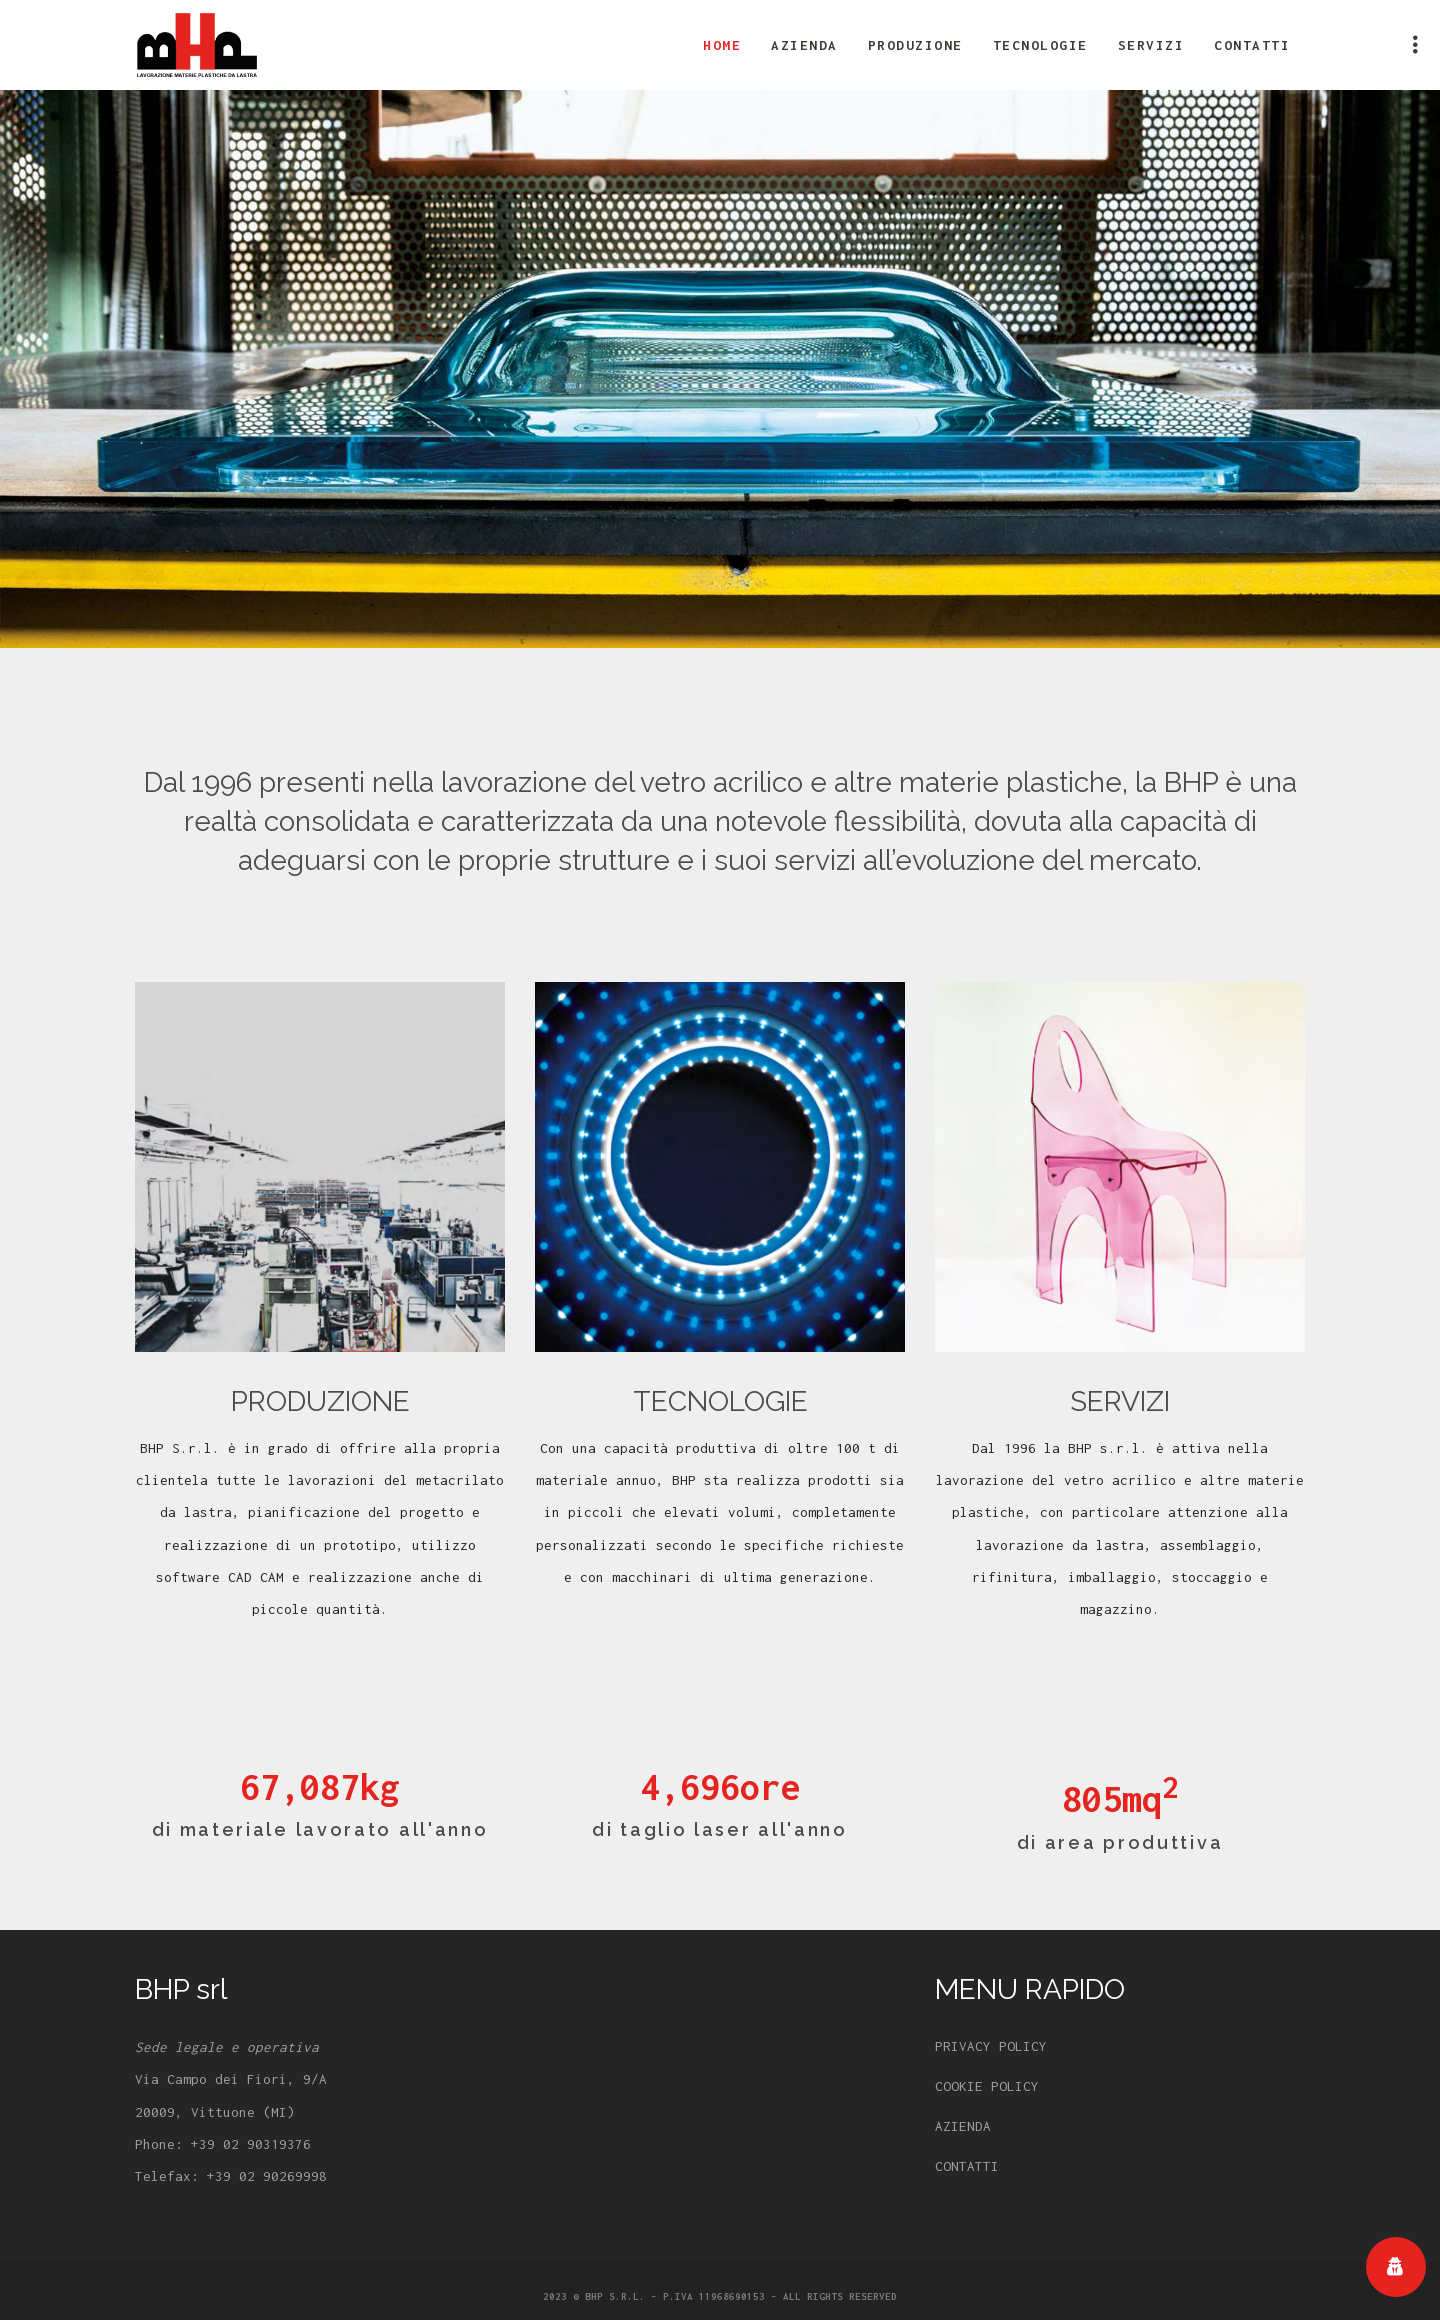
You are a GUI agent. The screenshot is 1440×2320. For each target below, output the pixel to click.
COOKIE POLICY (987, 2086)
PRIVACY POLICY (991, 2046)
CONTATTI (967, 2166)
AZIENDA (963, 2126)
